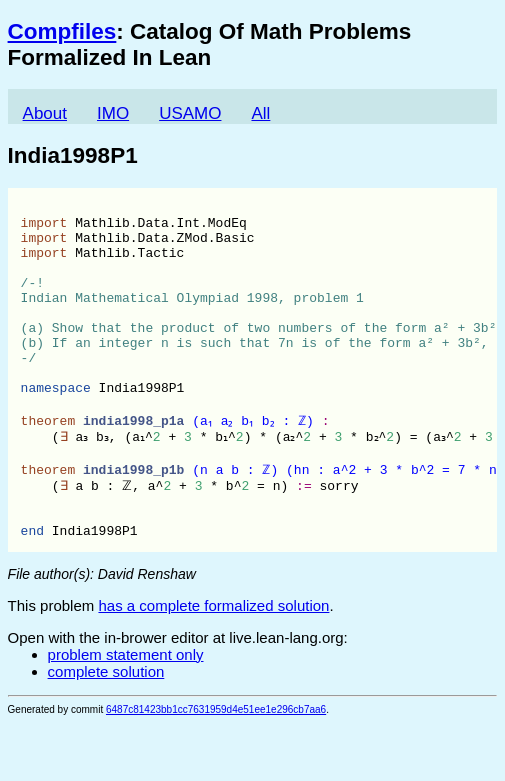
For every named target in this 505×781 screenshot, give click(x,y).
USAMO (190, 113)
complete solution (106, 729)
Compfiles (62, 31)
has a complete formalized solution (213, 663)
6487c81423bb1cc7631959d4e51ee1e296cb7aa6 (216, 767)
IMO (113, 113)
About (45, 113)
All (260, 113)
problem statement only (126, 712)
